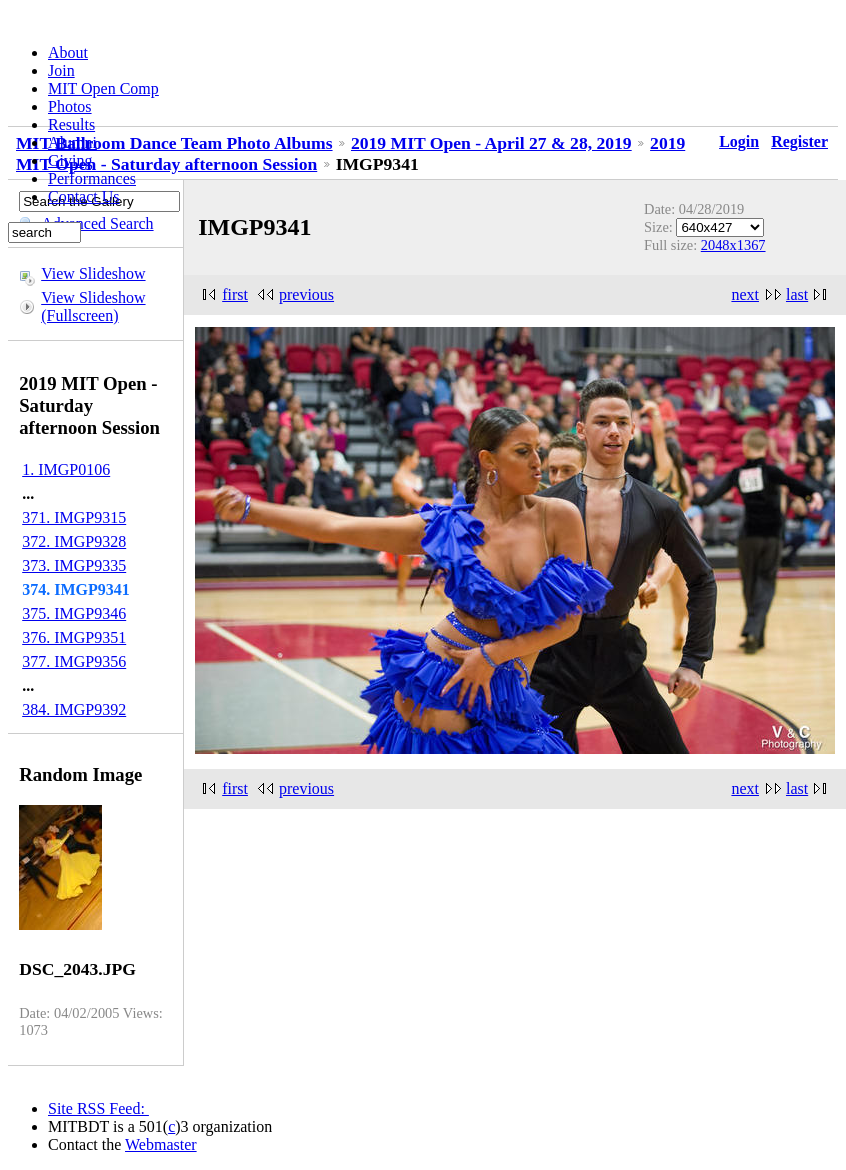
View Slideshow (93, 273)
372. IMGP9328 (74, 541)
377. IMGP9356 (74, 661)
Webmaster (161, 1144)
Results (71, 124)
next (745, 294)
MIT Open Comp (103, 88)
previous (306, 294)
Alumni (72, 142)
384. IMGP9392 (74, 709)
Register (799, 141)
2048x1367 (733, 245)
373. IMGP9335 (74, 565)
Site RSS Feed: (98, 1108)
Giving (70, 160)
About (68, 52)
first (235, 294)
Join (61, 70)
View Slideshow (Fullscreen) (93, 306)
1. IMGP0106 (66, 469)
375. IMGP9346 (74, 613)
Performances (92, 178)
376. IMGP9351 (74, 637)
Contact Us (84, 196)
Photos (70, 106)
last (797, 294)
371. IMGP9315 (74, 517)
